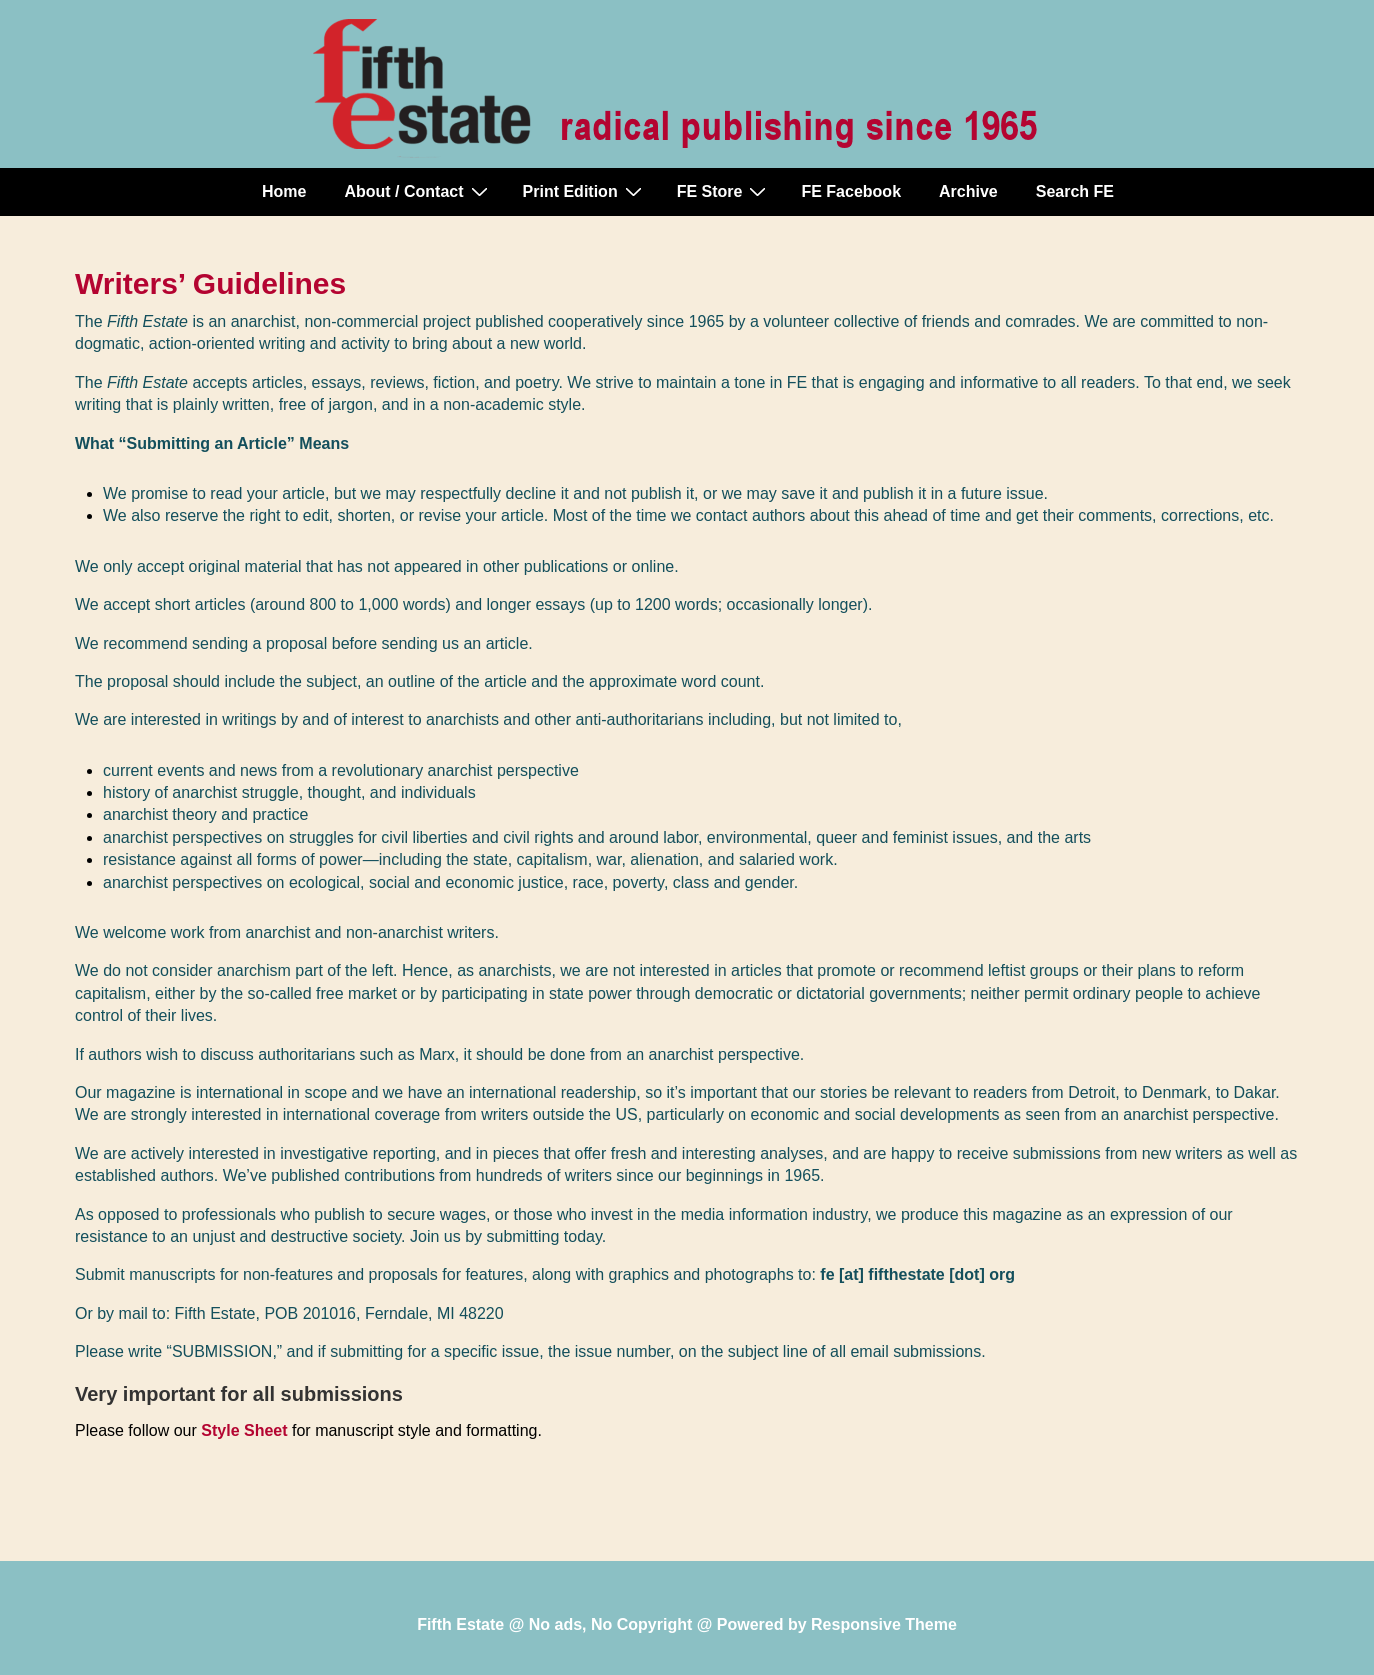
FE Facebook (851, 191)
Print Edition (585, 191)
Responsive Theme (884, 1624)
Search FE (1075, 191)
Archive (968, 191)
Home (284, 191)
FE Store (724, 191)
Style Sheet (244, 1430)
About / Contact (418, 191)
